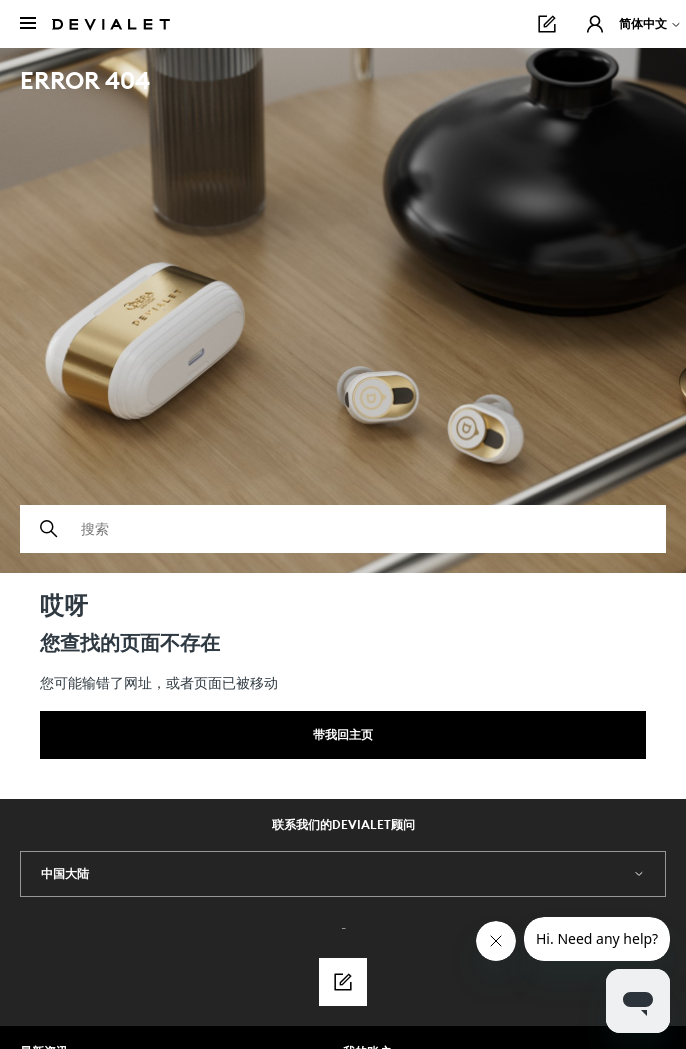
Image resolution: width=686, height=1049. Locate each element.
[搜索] (343, 529)
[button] (595, 24)
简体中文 (650, 23)
